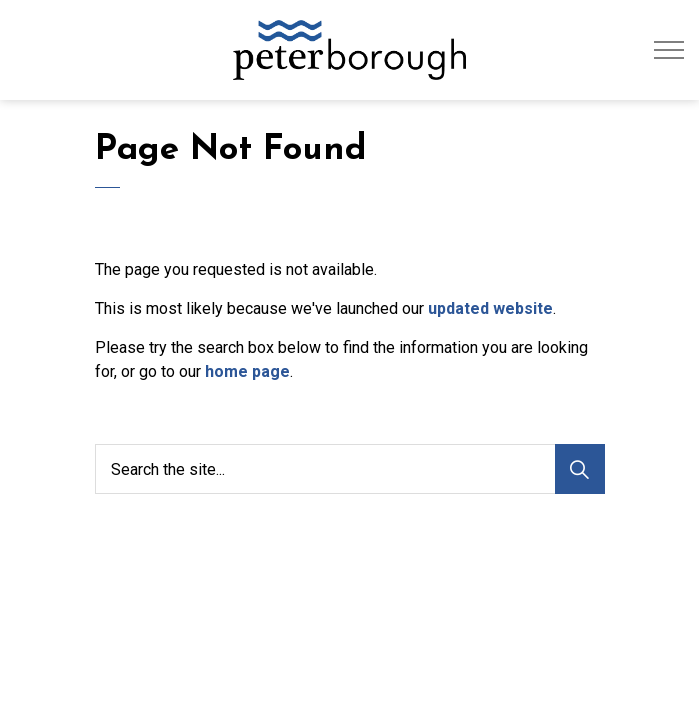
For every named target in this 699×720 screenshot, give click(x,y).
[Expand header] (669, 50)
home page (247, 371)
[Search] (580, 469)
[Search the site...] (350, 469)
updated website (490, 308)
